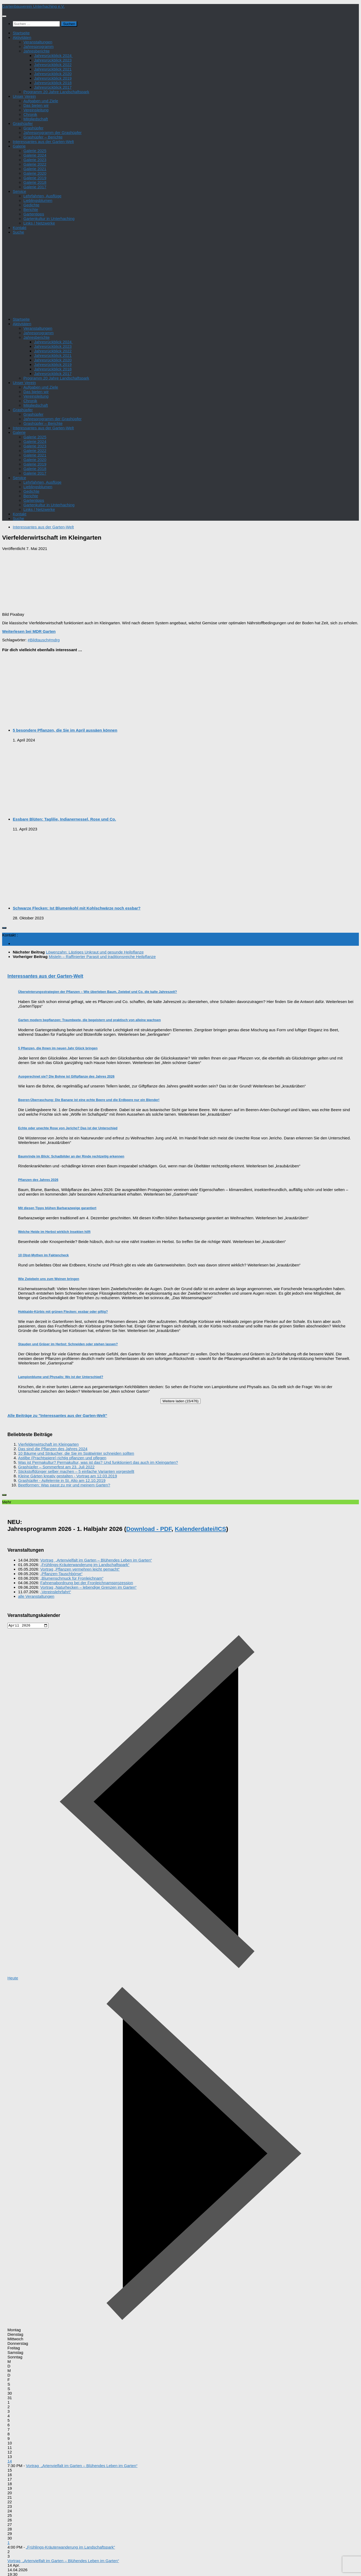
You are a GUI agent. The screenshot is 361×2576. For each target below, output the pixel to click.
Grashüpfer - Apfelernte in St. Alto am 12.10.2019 (61, 1480)
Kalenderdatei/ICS (200, 1529)
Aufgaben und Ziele (40, 101)
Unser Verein (24, 96)
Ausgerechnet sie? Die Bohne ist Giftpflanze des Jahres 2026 (66, 1076)
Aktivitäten (22, 37)
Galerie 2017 (34, 187)
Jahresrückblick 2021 (53, 69)
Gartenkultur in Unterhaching (48, 218)
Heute (12, 1978)
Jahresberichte (36, 51)
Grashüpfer (23, 123)
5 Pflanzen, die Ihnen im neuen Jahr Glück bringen (58, 1048)
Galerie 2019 (34, 178)
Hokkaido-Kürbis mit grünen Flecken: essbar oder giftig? (63, 1312)
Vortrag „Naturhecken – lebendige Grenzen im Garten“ (88, 1587)
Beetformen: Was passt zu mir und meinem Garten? (64, 1485)
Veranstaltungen (37, 42)
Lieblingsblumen (37, 200)
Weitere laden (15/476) (180, 1401)
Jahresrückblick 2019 (53, 78)
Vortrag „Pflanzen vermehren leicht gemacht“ (80, 1569)
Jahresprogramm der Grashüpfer (52, 132)
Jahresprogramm (38, 46)
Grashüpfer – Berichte (43, 137)
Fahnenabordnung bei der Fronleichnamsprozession (86, 1582)
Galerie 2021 (34, 168)
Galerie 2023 (34, 159)
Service (19, 191)
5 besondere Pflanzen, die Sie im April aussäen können (65, 730)
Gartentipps (33, 214)
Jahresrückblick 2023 (53, 60)
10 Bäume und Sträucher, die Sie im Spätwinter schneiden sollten (76, 1453)
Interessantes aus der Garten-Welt (43, 141)
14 (9, 2462)
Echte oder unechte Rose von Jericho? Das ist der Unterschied (67, 1128)
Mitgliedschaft (35, 119)
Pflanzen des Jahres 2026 (38, 1180)
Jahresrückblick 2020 (53, 73)
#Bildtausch (38, 640)
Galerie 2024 (34, 155)
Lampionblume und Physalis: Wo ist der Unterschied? (60, 1377)
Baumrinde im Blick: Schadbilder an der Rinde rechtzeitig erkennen (71, 1156)
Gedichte (31, 205)
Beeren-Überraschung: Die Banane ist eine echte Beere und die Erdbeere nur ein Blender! (88, 1100)
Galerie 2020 (34, 173)
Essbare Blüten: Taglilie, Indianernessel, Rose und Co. (64, 819)
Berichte (30, 209)
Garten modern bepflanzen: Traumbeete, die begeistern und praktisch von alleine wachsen (89, 1020)
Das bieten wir (36, 105)
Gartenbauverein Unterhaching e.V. (33, 6)
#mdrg (54, 640)
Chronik (30, 114)
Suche (18, 232)
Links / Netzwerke (39, 223)
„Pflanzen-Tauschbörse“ (61, 1573)
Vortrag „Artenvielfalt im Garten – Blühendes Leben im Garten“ (96, 1560)
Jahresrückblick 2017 (53, 87)
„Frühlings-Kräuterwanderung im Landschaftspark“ (85, 1564)
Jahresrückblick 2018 (53, 82)
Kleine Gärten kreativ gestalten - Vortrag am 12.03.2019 (67, 1476)
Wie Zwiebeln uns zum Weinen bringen (48, 1279)
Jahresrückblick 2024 (53, 55)
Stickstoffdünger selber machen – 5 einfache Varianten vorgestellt (76, 1471)
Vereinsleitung (35, 110)
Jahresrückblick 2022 (53, 64)
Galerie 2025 (34, 150)
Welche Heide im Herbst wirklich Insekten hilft (54, 1232)
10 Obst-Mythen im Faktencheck (43, 1255)
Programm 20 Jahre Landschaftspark (56, 91)
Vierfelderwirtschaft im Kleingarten (48, 1444)
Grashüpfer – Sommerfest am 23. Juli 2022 (56, 1467)
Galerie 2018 (34, 182)
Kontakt (19, 227)
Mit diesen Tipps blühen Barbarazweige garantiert (57, 1208)
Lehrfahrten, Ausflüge (42, 196)
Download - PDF (148, 1529)
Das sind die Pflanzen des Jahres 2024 (53, 1448)
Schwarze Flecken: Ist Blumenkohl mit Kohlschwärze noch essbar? (76, 908)
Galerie (19, 146)
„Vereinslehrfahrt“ (55, 1591)
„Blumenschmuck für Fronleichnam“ (71, 1578)
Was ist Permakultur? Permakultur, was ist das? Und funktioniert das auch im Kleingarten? (98, 1462)
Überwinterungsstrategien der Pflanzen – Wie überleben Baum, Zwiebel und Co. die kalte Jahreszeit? (97, 992)
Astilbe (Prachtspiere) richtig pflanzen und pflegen (62, 1458)
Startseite (21, 33)
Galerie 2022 (34, 164)
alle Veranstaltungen (36, 1596)
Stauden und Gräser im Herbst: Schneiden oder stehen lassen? (68, 1344)
